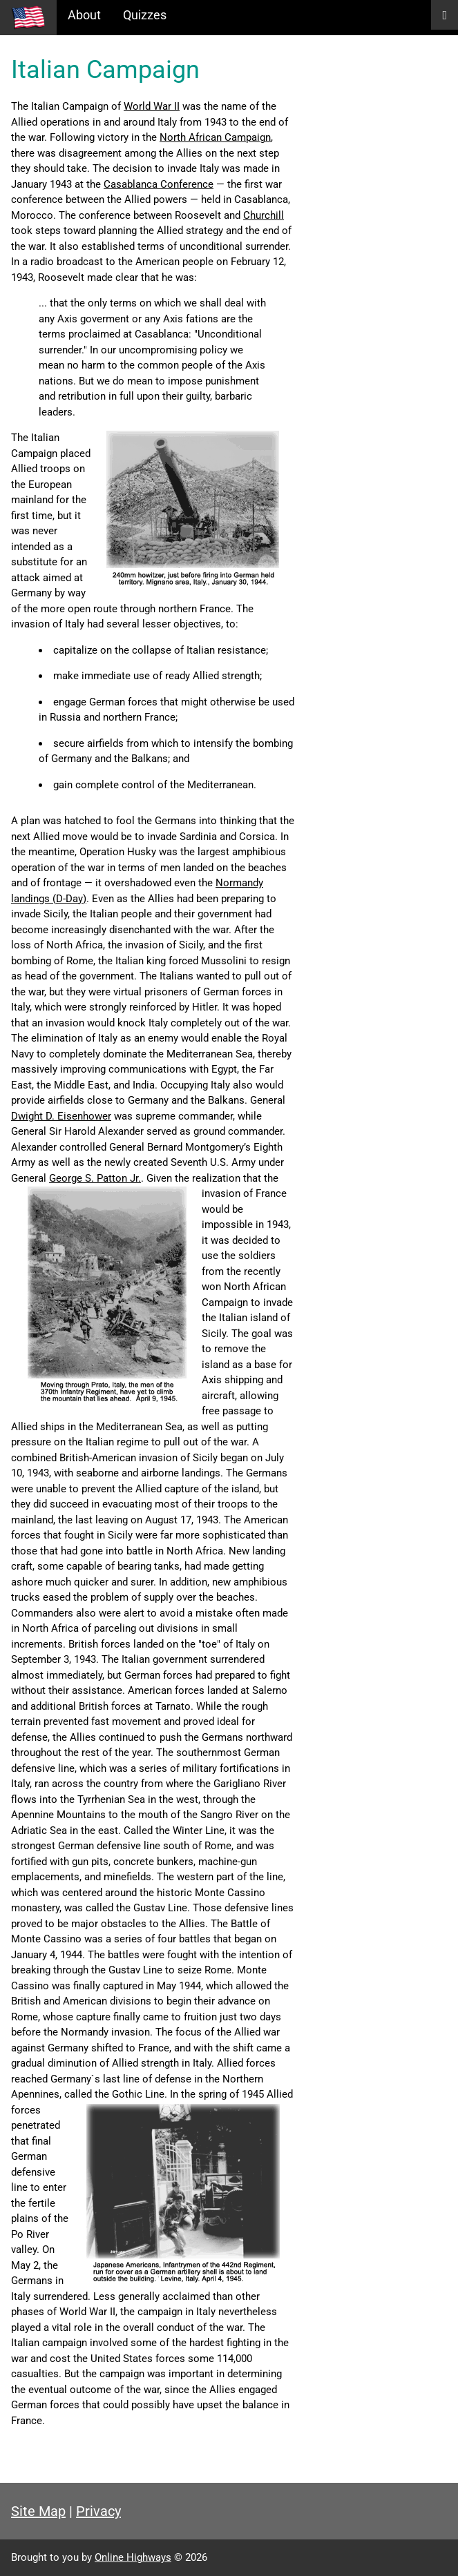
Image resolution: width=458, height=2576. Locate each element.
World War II (152, 106)
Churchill (263, 215)
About (84, 15)
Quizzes (144, 15)
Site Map (38, 2511)
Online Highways (133, 2557)
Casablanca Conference (158, 184)
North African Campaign (215, 137)
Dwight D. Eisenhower (61, 1116)
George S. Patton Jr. (95, 1178)
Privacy (98, 2511)
